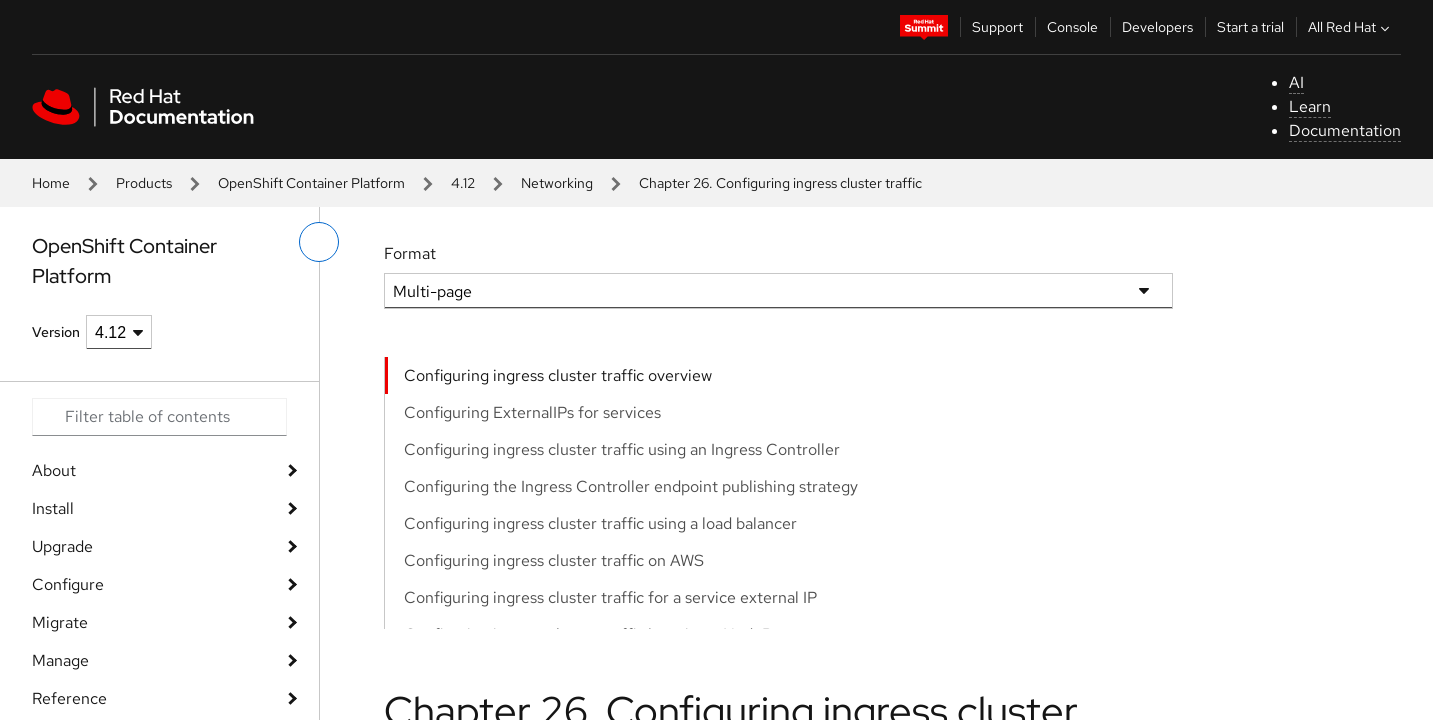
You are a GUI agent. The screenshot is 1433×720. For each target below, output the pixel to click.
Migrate (60, 622)
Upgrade (62, 546)
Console (1072, 27)
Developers (1157, 27)
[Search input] (159, 417)
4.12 (463, 183)
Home (51, 183)
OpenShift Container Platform (311, 183)
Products (144, 183)
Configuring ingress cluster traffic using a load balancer (600, 523)
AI (1296, 82)
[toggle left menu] (319, 242)
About (54, 470)
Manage (60, 660)
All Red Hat (1351, 27)
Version (56, 332)
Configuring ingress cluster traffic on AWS (554, 560)
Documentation (1345, 130)
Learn (1310, 106)
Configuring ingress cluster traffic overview (558, 375)
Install (53, 508)
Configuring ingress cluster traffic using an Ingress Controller (622, 449)
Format (410, 253)
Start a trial (1250, 27)
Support (997, 27)
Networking (557, 183)
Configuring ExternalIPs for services (532, 412)
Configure (68, 584)
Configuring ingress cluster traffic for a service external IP (610, 597)
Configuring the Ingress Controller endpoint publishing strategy (631, 486)
